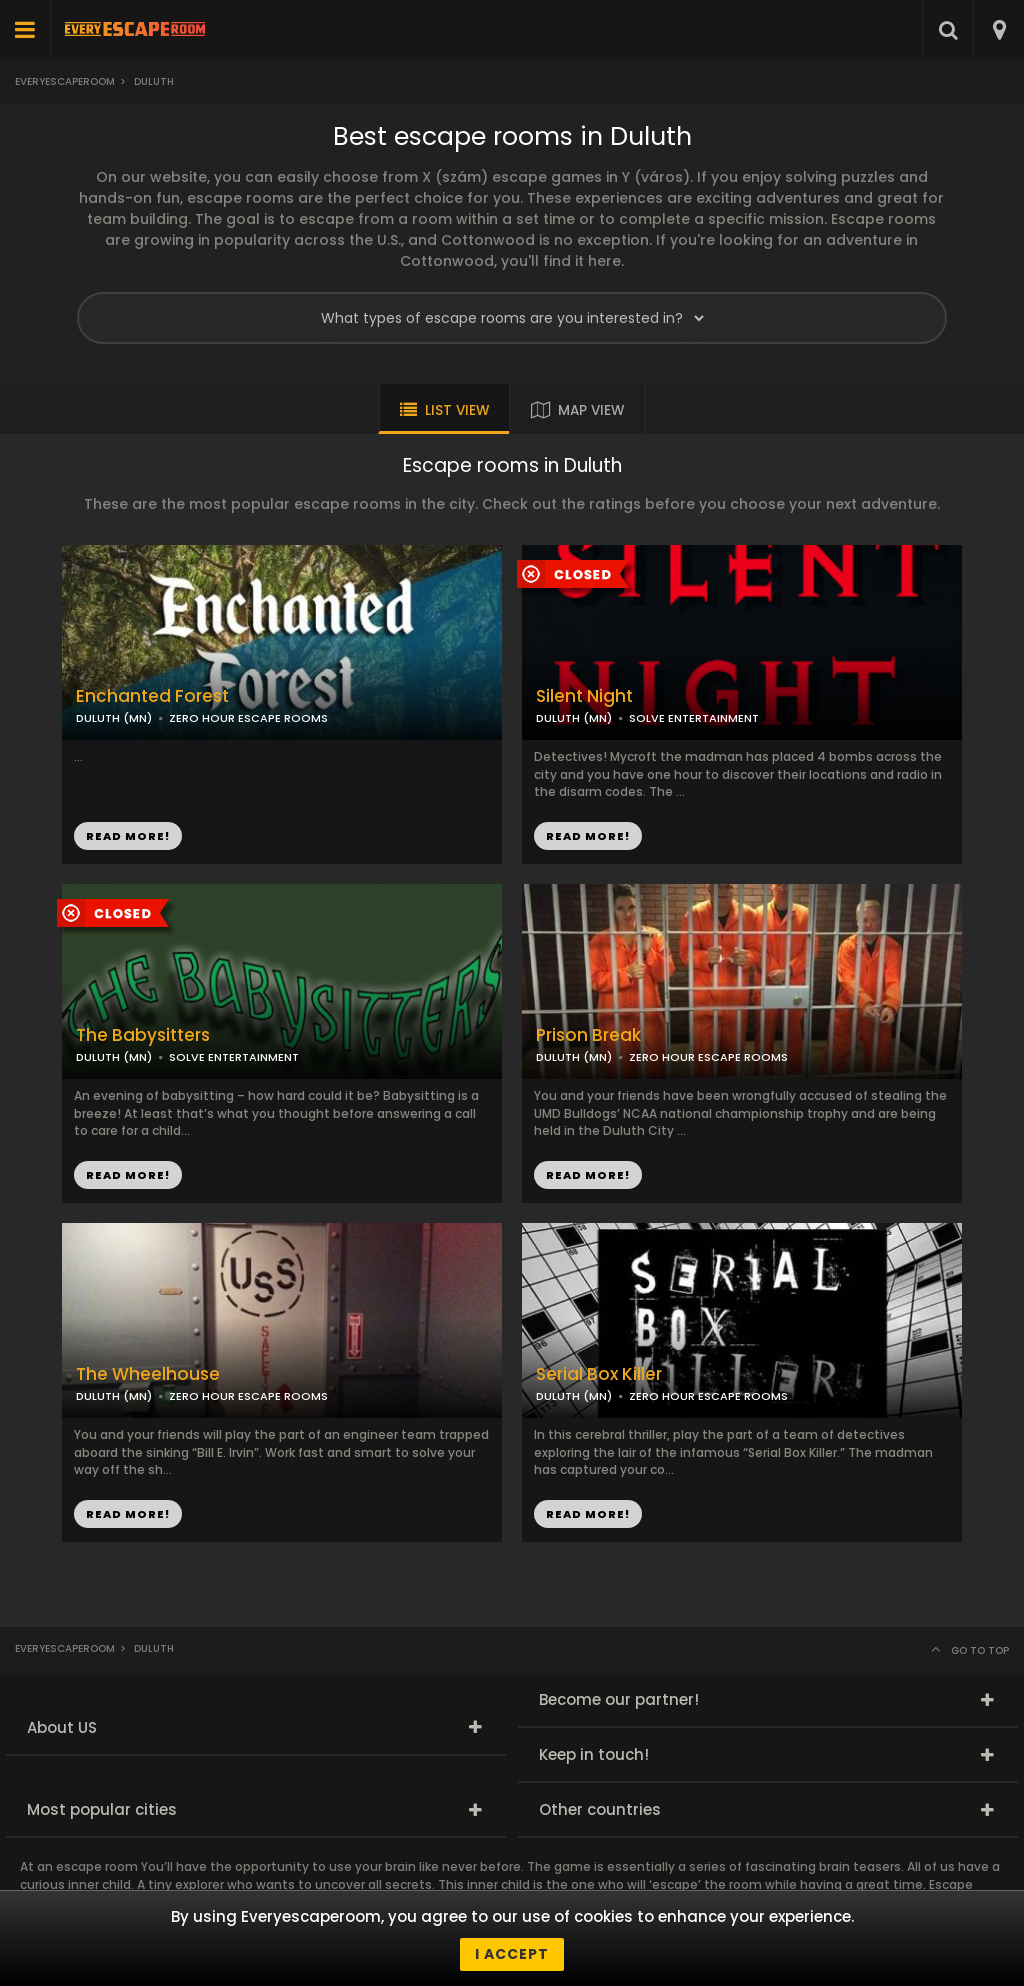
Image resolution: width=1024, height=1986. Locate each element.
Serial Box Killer (599, 1374)
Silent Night (584, 696)
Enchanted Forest (152, 696)
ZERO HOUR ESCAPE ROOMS (708, 1057)
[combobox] (998, 30)
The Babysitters (143, 1035)
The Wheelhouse (148, 1374)
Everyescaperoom (65, 81)
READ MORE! (588, 836)
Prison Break (588, 1035)
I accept (512, 1954)
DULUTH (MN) (574, 718)
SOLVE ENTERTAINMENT (694, 718)
